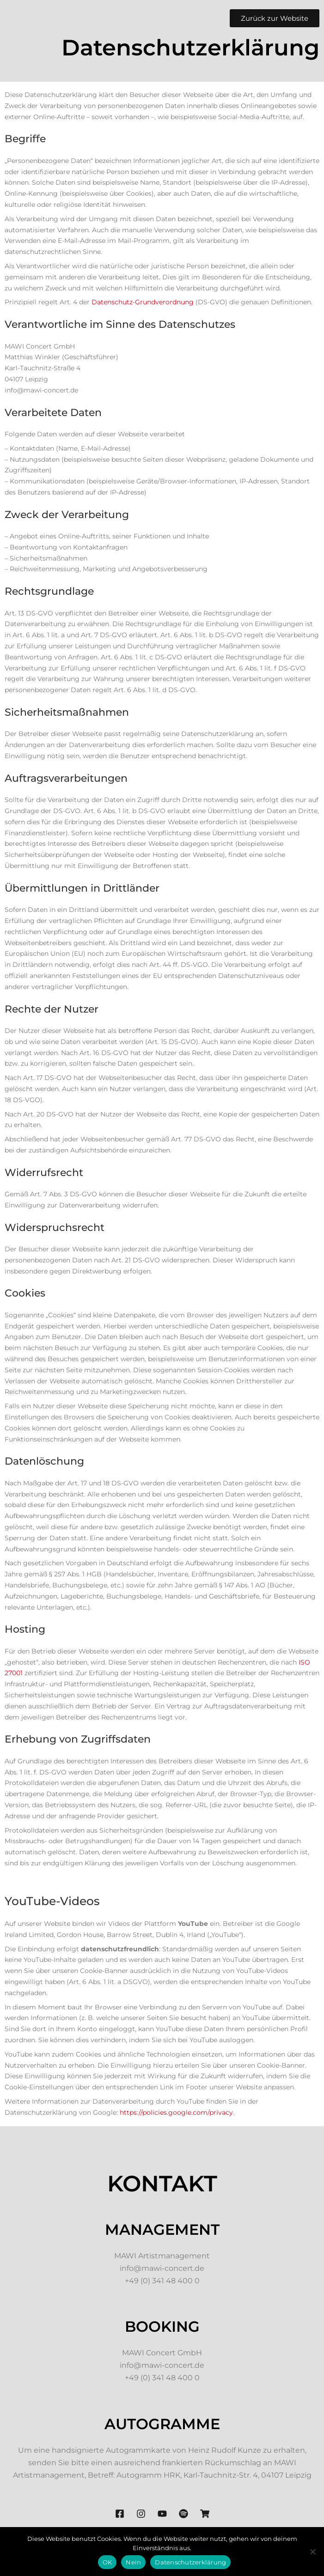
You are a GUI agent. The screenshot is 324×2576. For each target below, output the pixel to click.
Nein (133, 2562)
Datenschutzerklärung (190, 2562)
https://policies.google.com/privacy (176, 2112)
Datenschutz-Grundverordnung (143, 302)
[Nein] (312, 2551)
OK (107, 2562)
